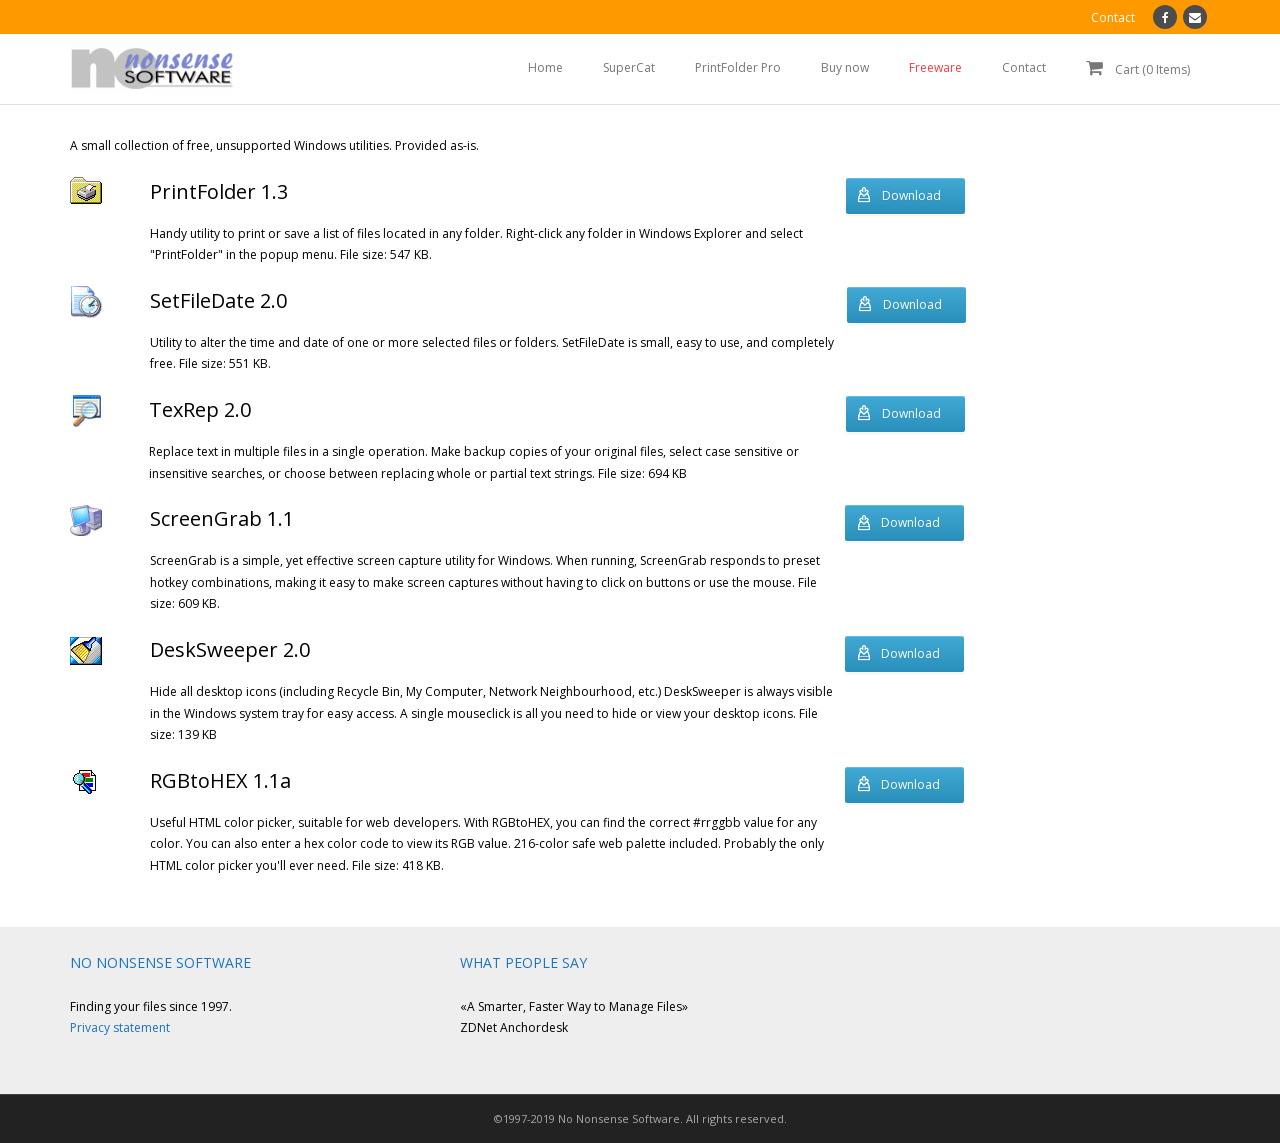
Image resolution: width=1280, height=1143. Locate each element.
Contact (1024, 67)
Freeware (935, 67)
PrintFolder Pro (738, 67)
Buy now (845, 67)
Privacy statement (120, 1027)
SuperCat (629, 67)
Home (545, 67)
